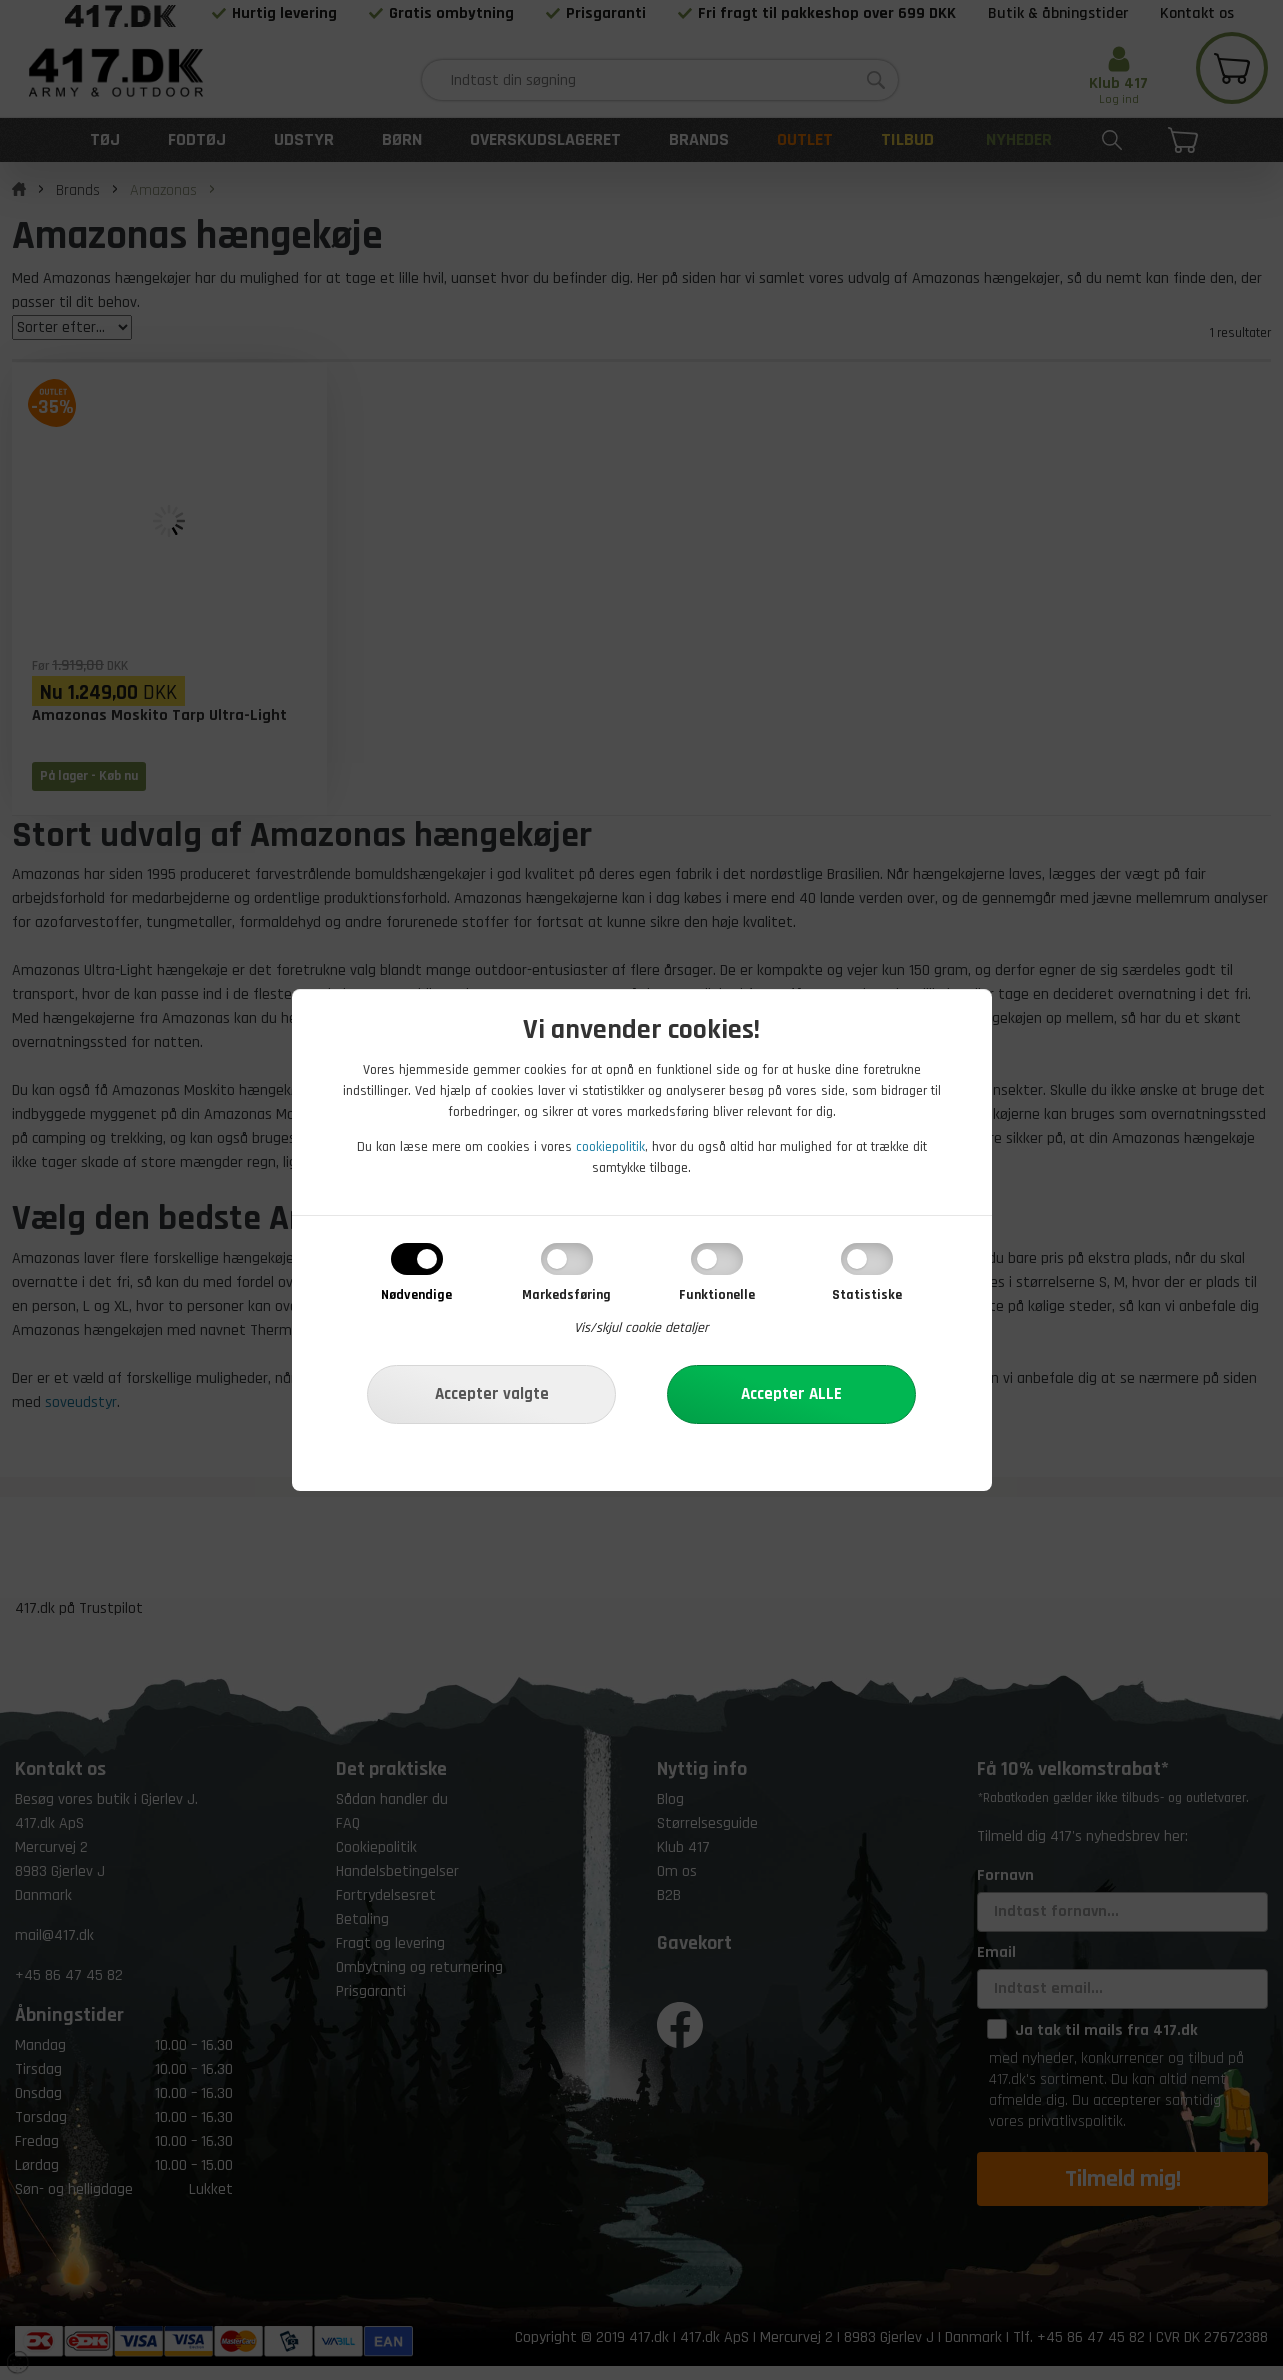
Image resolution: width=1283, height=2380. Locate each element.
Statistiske (867, 1295)
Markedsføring (566, 1295)
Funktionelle (717, 1295)
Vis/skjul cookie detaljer (641, 1328)
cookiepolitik (610, 1147)
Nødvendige (416, 1295)
